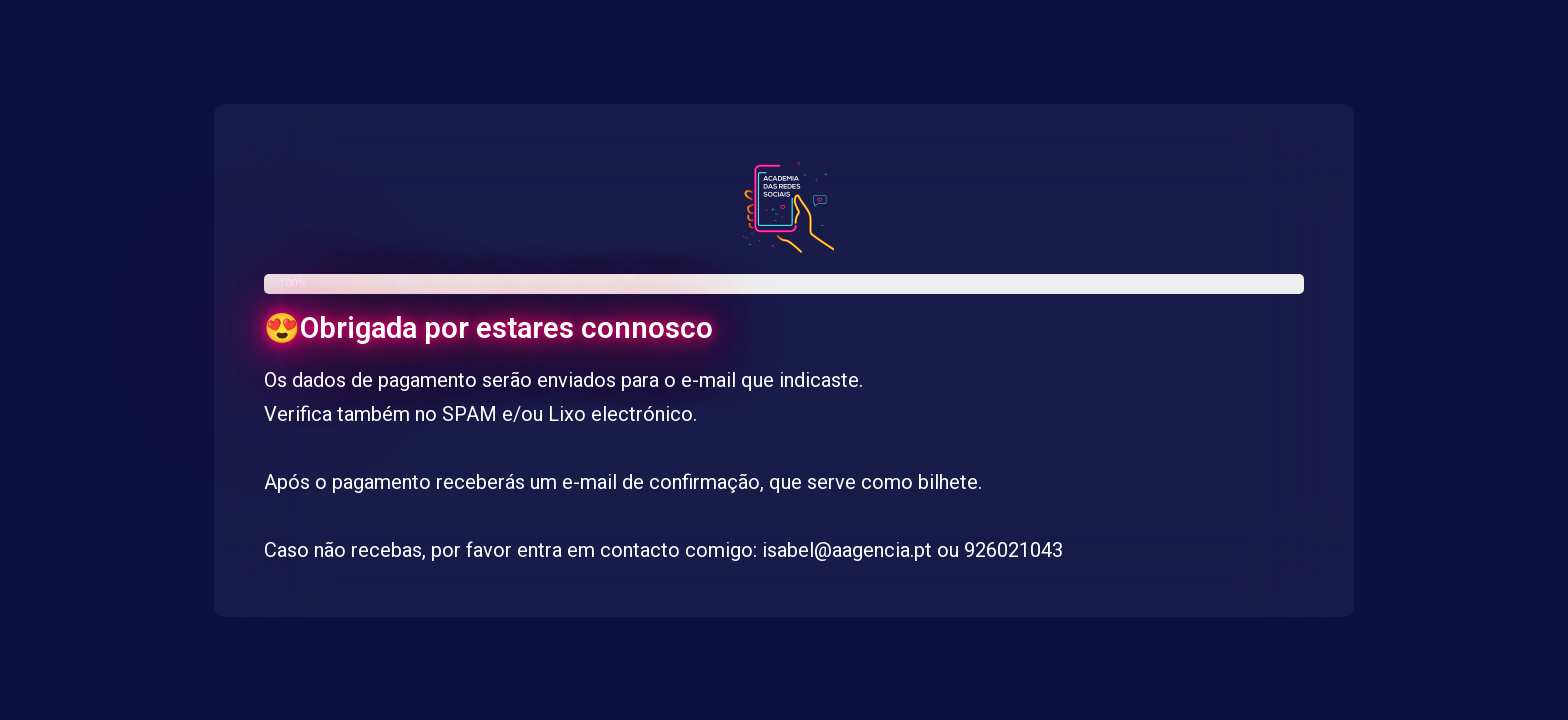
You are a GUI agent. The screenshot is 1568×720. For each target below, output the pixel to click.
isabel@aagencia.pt (847, 550)
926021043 (1013, 550)
